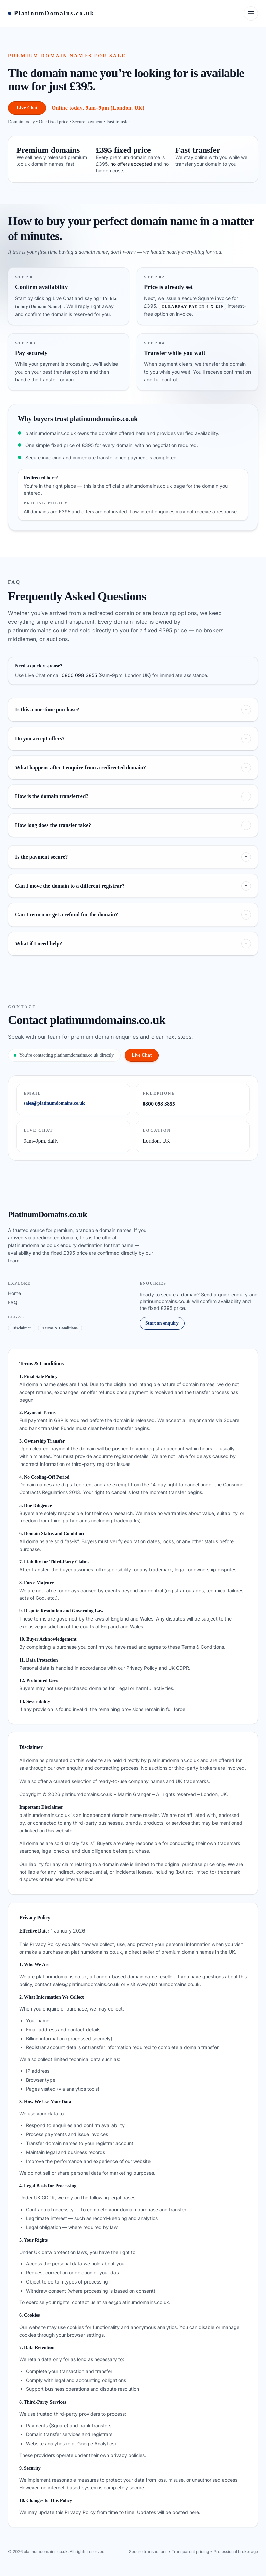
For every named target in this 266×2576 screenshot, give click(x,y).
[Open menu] (251, 13)
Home (14, 1293)
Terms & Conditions (59, 1328)
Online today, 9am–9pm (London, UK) (98, 108)
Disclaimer (21, 1328)
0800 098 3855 (79, 675)
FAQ (13, 1302)
